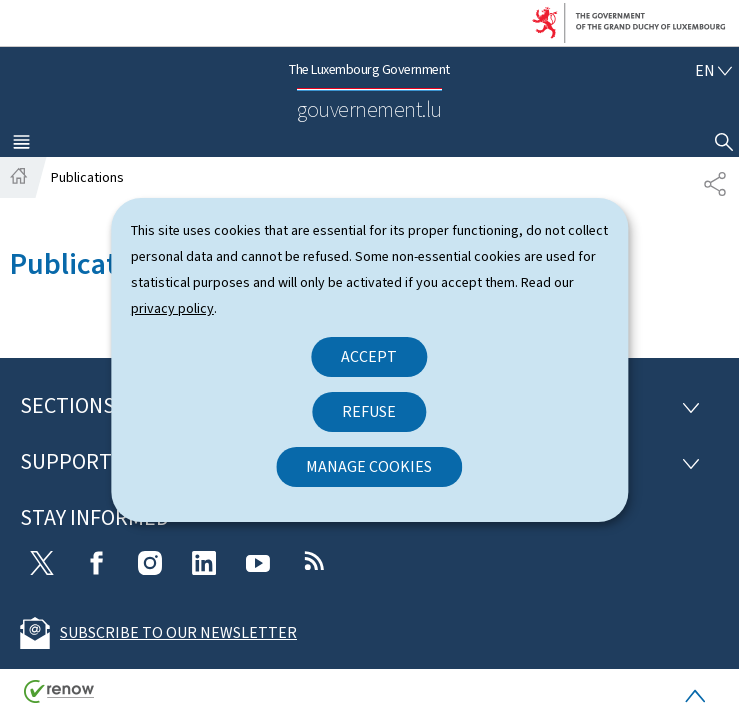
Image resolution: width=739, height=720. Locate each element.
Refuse (369, 411)
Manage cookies (369, 466)
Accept (369, 356)
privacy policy (172, 308)
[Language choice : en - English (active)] (713, 70)
